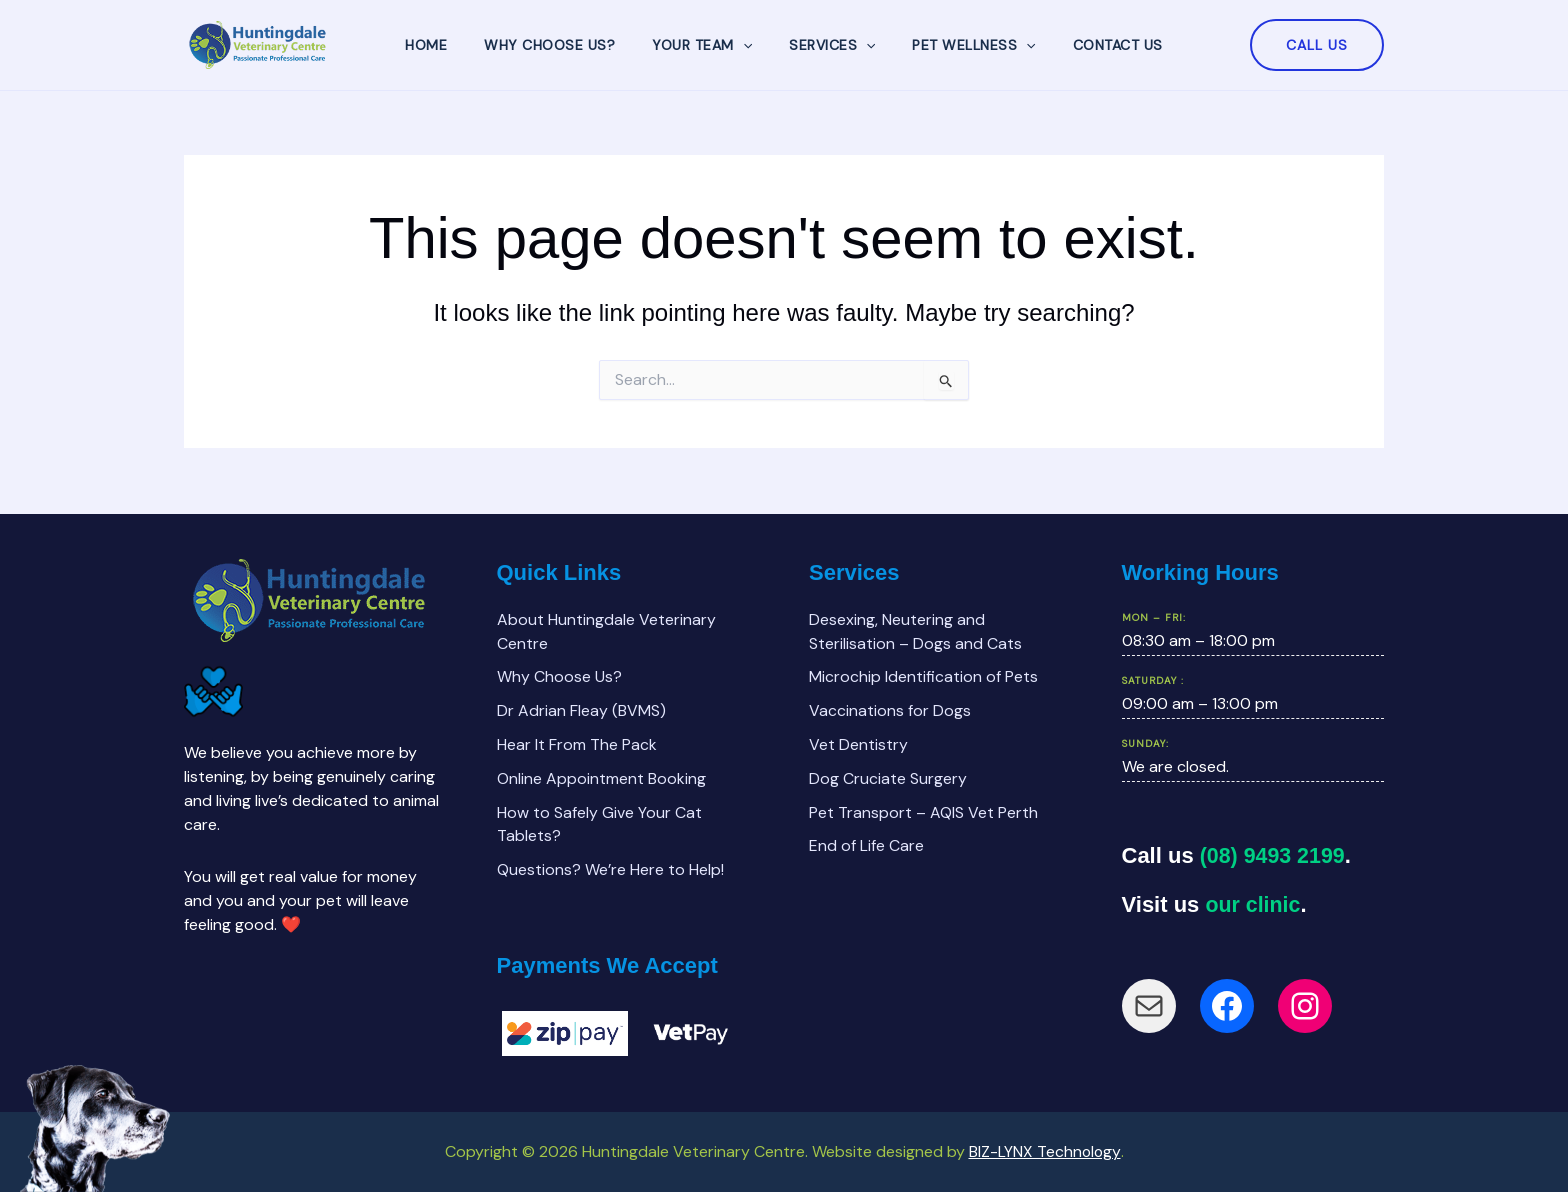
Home (449, 45)
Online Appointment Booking (601, 777)
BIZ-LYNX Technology (1044, 1151)
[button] (1317, 45)
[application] (747, 45)
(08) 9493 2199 (1274, 853)
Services (828, 45)
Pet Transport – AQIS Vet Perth (923, 811)
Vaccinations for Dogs (890, 709)
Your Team (707, 45)
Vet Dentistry (858, 743)
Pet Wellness (960, 45)
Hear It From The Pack (577, 743)
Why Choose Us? (563, 45)
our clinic (1254, 901)
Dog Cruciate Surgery (888, 777)
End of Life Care (866, 845)
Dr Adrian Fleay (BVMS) (581, 709)
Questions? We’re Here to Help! (610, 869)
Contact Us (1095, 45)
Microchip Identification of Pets (923, 675)
